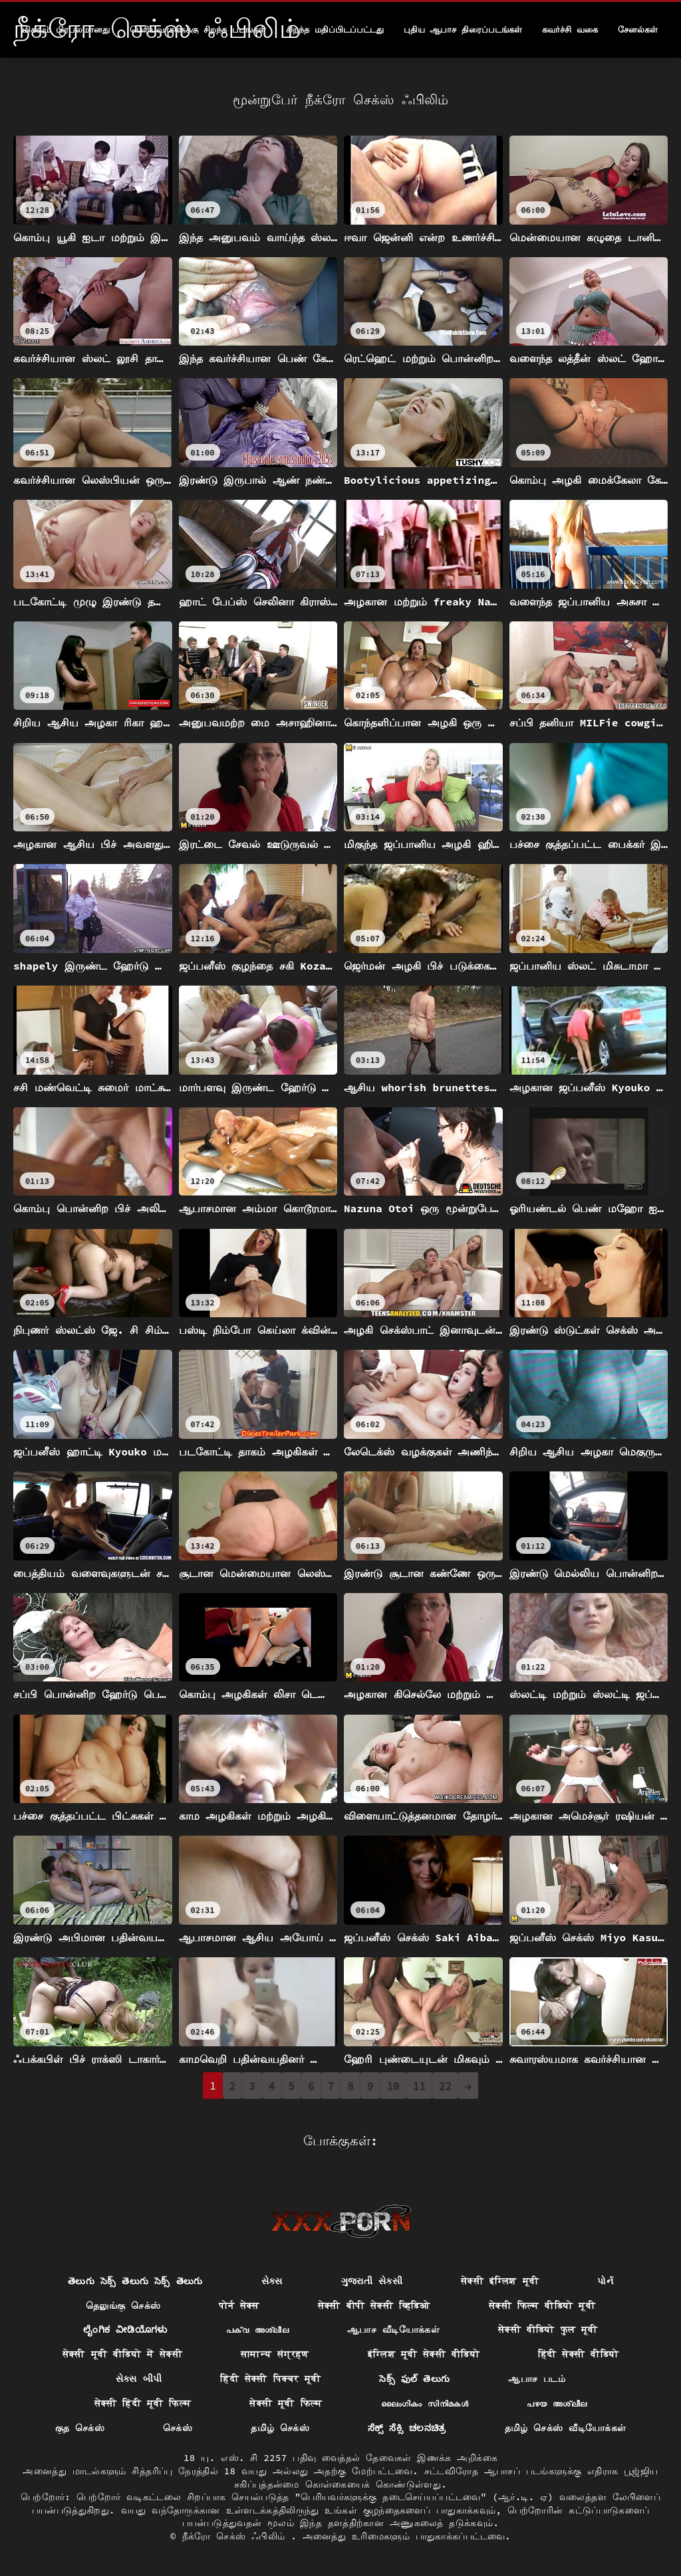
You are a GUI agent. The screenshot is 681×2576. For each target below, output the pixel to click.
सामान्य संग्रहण (275, 2354)
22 (445, 2085)
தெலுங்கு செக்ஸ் (123, 2305)
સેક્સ (272, 2281)
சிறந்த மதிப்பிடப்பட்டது (335, 29)
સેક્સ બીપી (139, 2379)
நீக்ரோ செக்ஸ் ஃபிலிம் (236, 2536)
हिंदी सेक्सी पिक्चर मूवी (270, 2379)
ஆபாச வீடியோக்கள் (393, 2329)
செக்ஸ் (177, 2428)
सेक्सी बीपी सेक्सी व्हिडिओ (374, 2305)
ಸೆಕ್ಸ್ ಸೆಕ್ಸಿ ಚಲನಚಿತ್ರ (407, 2428)
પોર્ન (605, 2281)
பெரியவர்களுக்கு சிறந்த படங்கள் (198, 29)
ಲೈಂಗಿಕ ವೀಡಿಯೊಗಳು (125, 2329)
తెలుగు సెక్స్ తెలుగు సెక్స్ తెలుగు (135, 2281)
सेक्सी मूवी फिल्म (285, 2403)
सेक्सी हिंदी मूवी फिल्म (143, 2403)
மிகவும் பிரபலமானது (66, 29)
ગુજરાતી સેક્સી (371, 2281)
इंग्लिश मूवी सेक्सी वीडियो (423, 2354)
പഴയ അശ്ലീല (557, 2403)
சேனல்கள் (638, 29)
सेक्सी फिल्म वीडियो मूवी (542, 2305)
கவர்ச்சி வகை (570, 29)
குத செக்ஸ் (80, 2428)
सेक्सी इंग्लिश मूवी (500, 2281)
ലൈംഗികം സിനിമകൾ (425, 2403)
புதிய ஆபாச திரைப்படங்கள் (463, 29)
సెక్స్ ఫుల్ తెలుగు (414, 2379)
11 (419, 2085)
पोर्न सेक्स (239, 2305)
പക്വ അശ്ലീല (257, 2329)
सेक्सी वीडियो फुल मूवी (548, 2329)
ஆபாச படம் (536, 2379)
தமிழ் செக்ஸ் (280, 2428)
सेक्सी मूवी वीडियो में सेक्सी (122, 2354)
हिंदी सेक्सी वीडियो (578, 2354)
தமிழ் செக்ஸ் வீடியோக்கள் (565, 2428)
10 (393, 2085)
